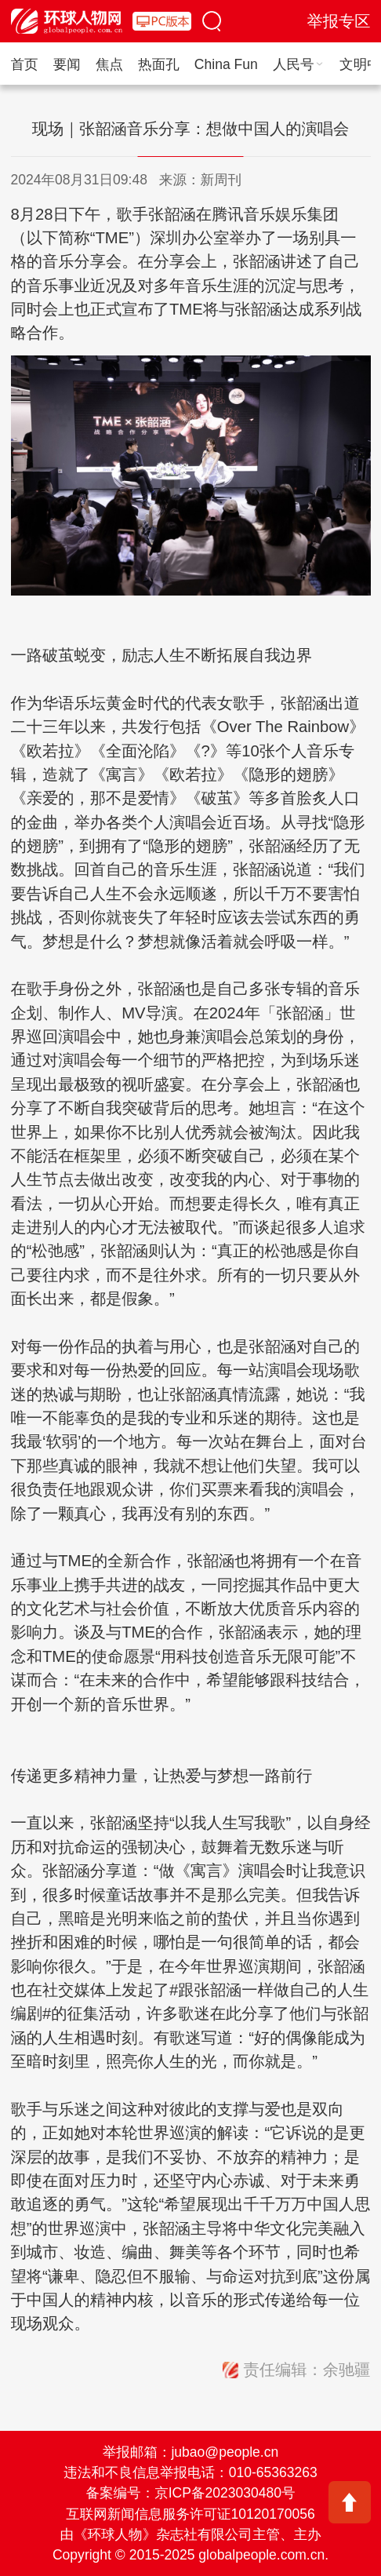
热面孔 (159, 64)
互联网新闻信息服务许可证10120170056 (190, 2514)
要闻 (67, 64)
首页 (24, 64)
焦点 (109, 64)
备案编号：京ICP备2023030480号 (191, 2493)
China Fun (226, 64)
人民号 (299, 64)
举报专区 (339, 21)
